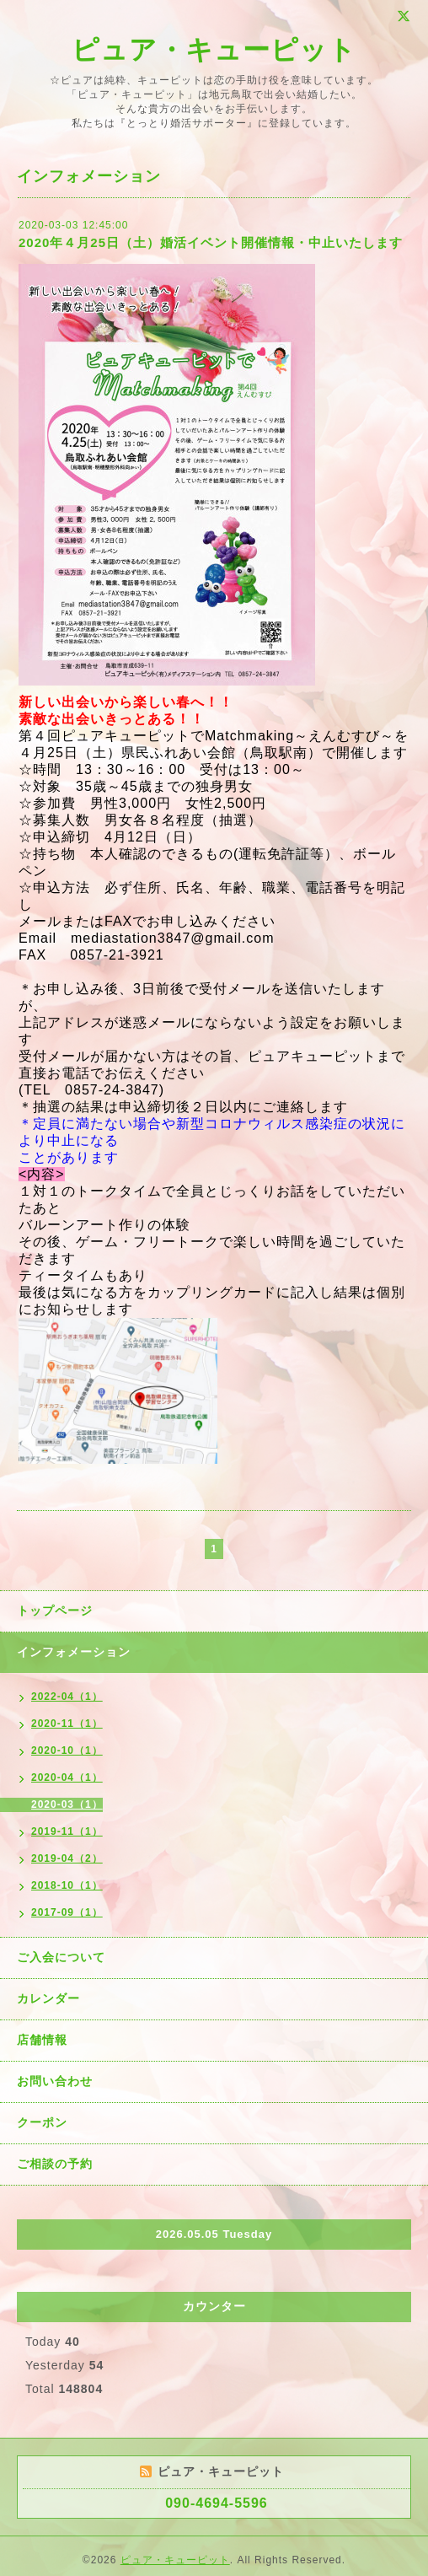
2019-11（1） (67, 1831)
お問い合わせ (55, 2081)
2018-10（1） (67, 1885)
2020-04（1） (67, 1777)
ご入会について (61, 1957)
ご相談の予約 (55, 2163)
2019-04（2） (67, 1858)
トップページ (55, 1610)
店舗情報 (42, 2039)
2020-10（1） (67, 1750)
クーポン (42, 2122)
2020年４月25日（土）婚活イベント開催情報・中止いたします (211, 242)
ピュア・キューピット (214, 50)
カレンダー (48, 1998)
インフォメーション (74, 1652)
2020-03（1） (67, 1804)
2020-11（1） (67, 1723)
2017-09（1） (67, 1912)
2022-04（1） (67, 1696)
